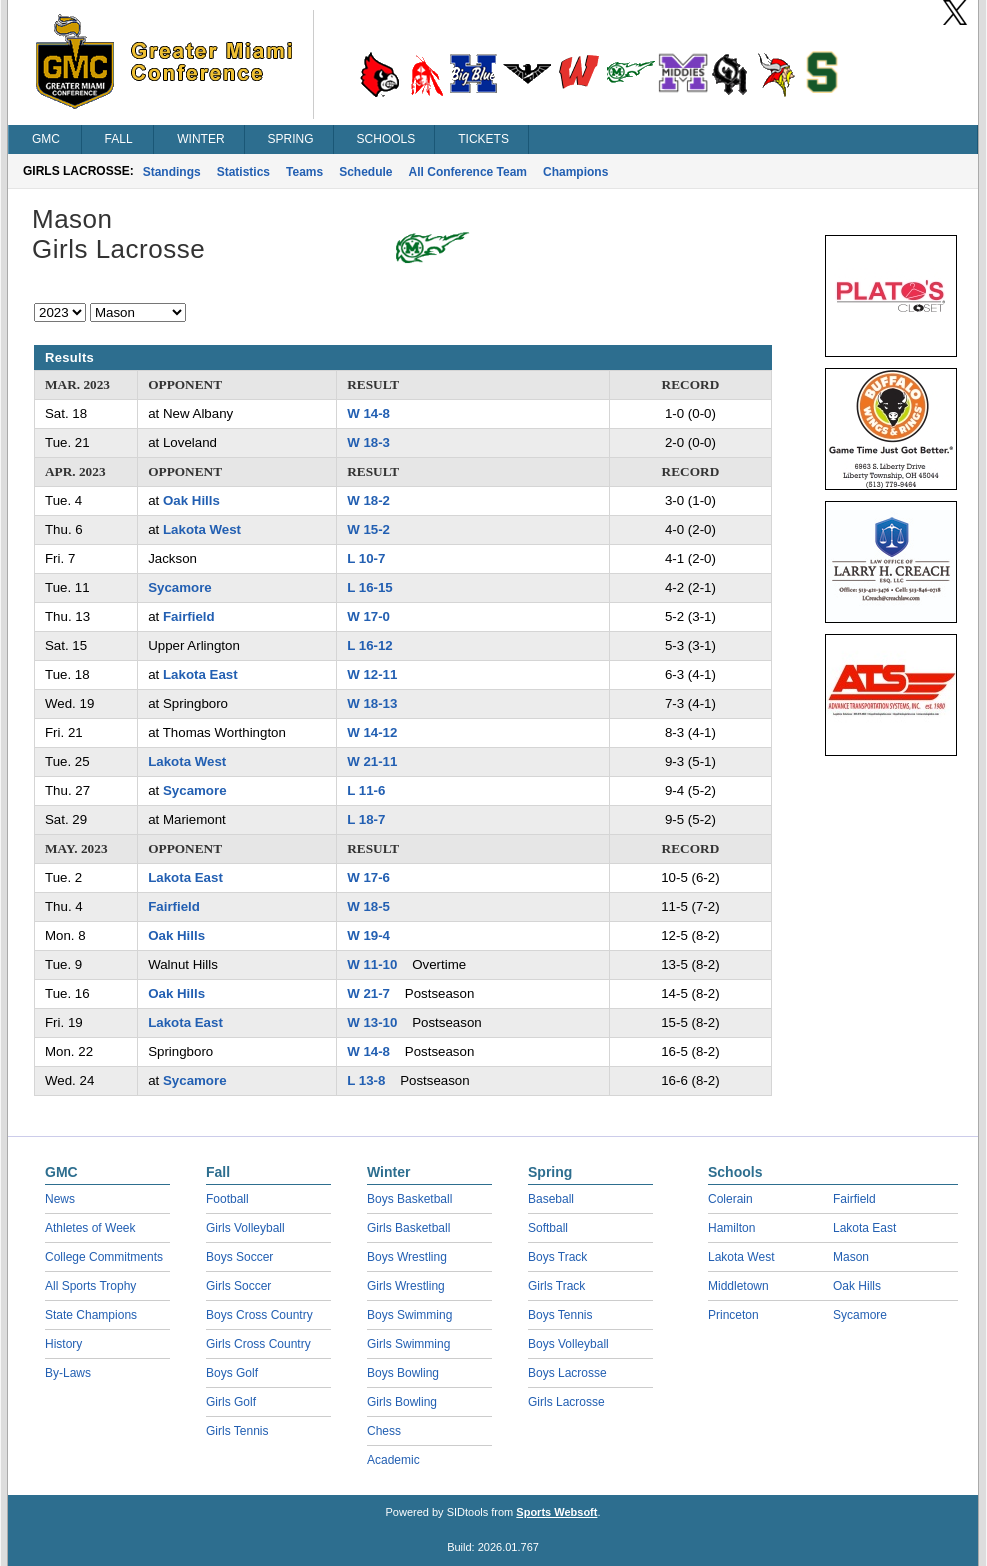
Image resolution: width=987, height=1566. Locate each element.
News (60, 1199)
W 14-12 (372, 732)
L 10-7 (366, 558)
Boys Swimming (409, 1315)
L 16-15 (370, 587)
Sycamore (180, 587)
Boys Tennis (560, 1315)
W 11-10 (372, 964)
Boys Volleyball (568, 1344)
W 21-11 (372, 761)
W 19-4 (368, 935)
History (63, 1344)
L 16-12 (370, 645)
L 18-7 (366, 819)
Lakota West (202, 529)
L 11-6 (366, 790)
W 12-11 (372, 674)
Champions (575, 172)
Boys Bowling (403, 1373)
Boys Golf (232, 1373)
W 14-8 (368, 413)
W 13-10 (372, 1022)
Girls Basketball (408, 1228)
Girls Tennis (237, 1431)
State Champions (91, 1315)
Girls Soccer (238, 1286)
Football (227, 1199)
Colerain (730, 1199)
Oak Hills (191, 500)
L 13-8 (366, 1080)
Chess (384, 1431)
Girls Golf (231, 1402)
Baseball (551, 1199)
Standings (172, 172)
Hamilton (731, 1228)
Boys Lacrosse (567, 1373)
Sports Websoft (556, 1512)
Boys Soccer (239, 1257)
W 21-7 (368, 993)
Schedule (365, 172)
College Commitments (104, 1257)
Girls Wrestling (406, 1286)
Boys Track (557, 1257)
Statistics (243, 172)
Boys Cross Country (259, 1315)
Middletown (738, 1286)
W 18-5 (368, 906)
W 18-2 (368, 500)
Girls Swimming (408, 1344)
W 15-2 (368, 529)
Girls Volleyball (245, 1228)
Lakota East (200, 674)
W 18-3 (368, 442)
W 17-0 (368, 616)
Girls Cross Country (258, 1344)
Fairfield (189, 616)
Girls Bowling (402, 1402)
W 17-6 (368, 877)
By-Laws (68, 1373)
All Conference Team (468, 172)
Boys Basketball (409, 1199)
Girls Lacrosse (566, 1402)
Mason (851, 1257)
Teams (304, 172)
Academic (393, 1460)
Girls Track (556, 1286)
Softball (548, 1228)
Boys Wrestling (407, 1257)
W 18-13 (372, 703)
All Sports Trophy (90, 1286)
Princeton (733, 1315)
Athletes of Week (90, 1228)
